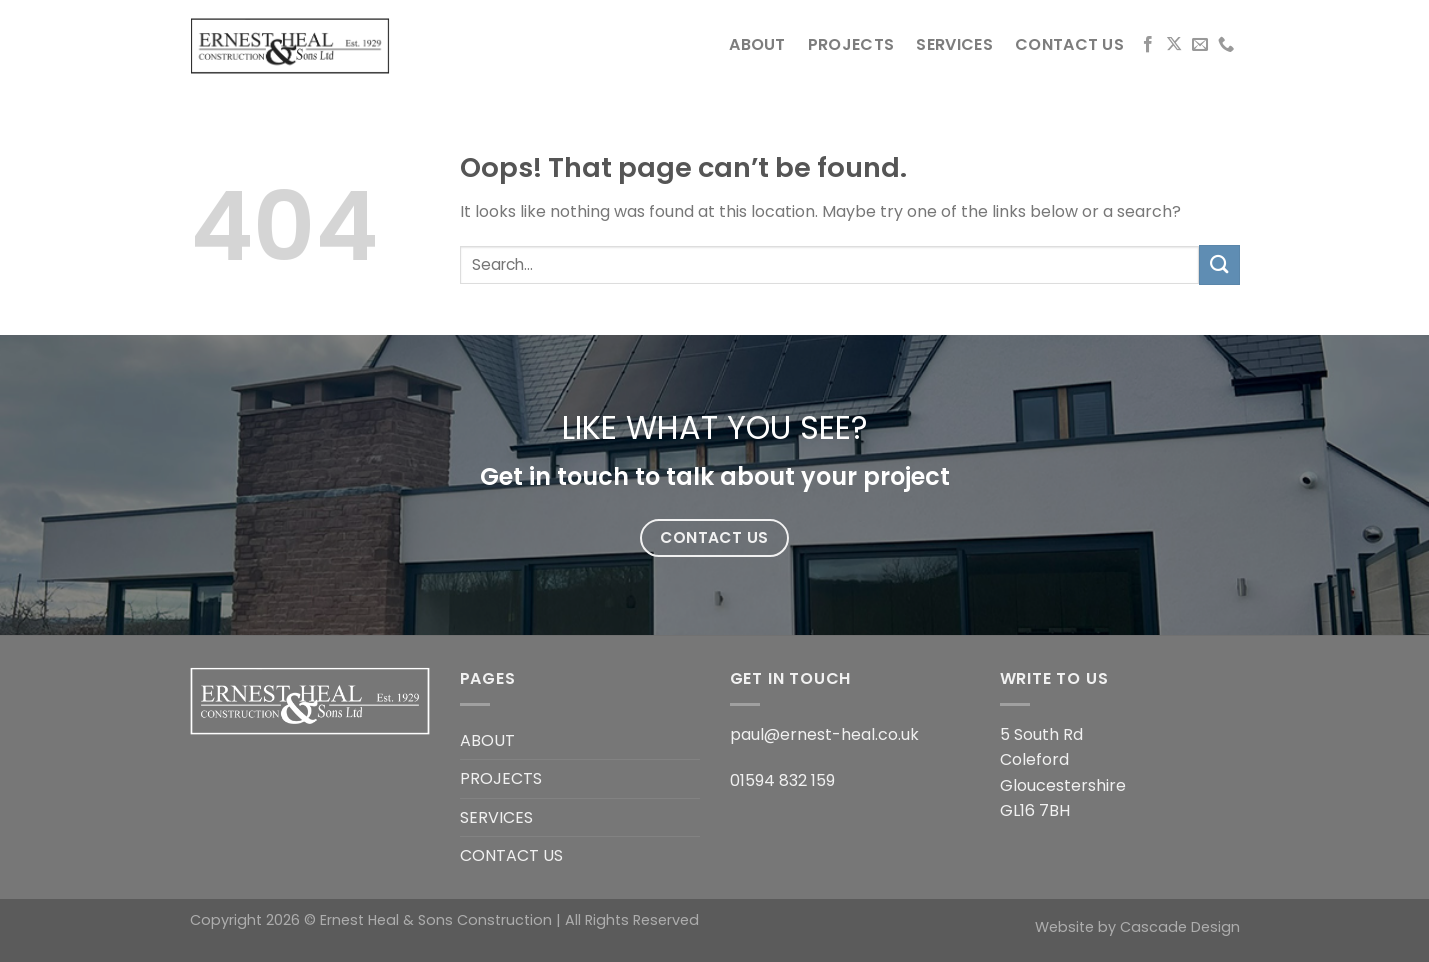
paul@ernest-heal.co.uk (824, 734)
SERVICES (954, 44)
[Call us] (1226, 45)
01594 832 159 (782, 780)
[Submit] (1219, 264)
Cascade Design (1180, 927)
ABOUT (757, 44)
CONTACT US (1069, 44)
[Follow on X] (1174, 45)
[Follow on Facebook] (1148, 45)
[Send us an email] (1200, 45)
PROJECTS (851, 44)
